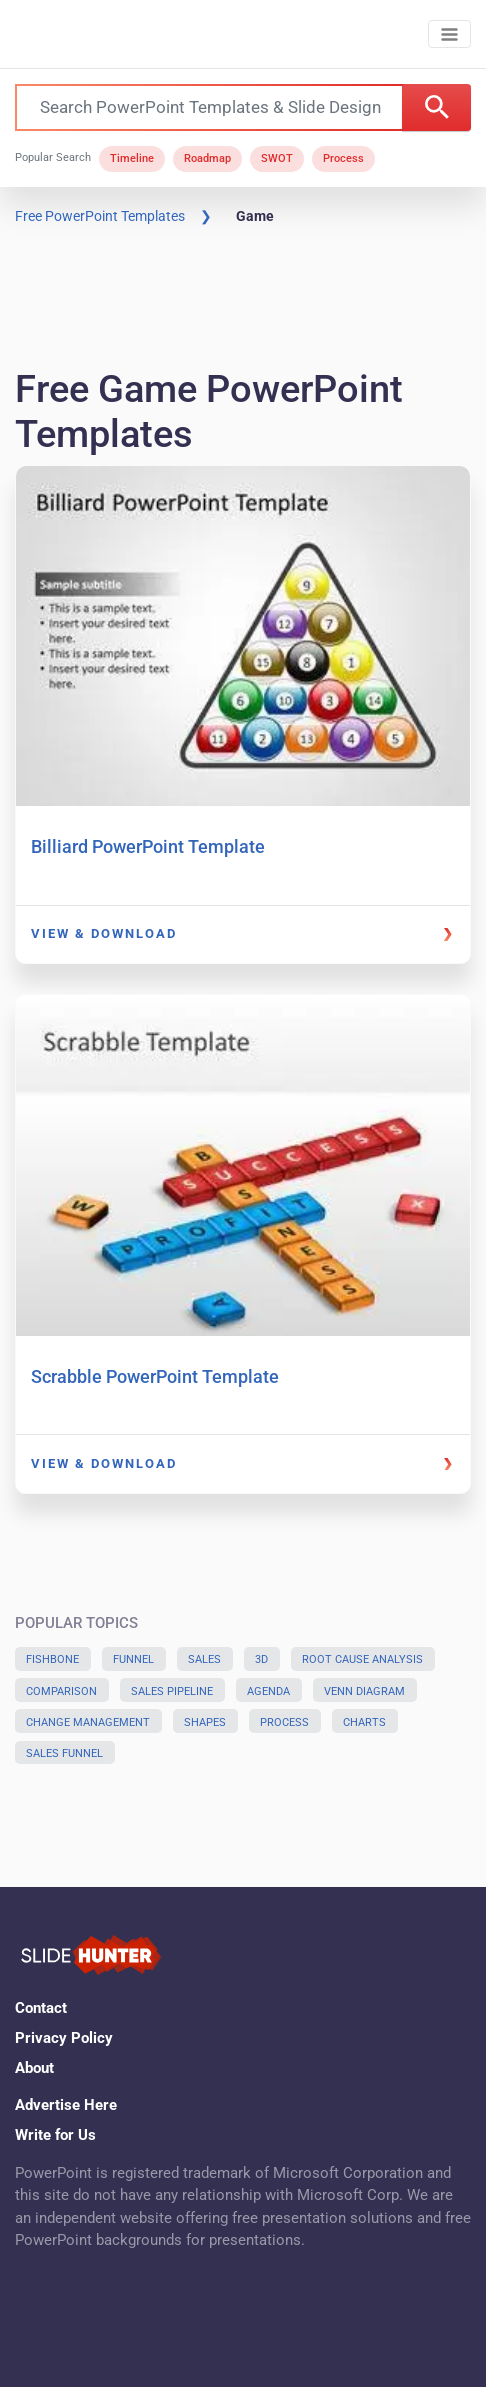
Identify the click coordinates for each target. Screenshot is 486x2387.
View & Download (104, 933)
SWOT (277, 158)
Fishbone (52, 1659)
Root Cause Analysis (362, 1659)
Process (343, 158)
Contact (41, 2008)
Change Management (88, 1722)
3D (261, 1659)
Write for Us (55, 2135)
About (34, 2068)
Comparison (61, 1691)
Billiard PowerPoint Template (148, 846)
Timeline (132, 158)
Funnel (133, 1659)
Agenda (268, 1691)
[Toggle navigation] (449, 34)
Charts (364, 1722)
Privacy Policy (64, 2038)
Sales (204, 1659)
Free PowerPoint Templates (100, 216)
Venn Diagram (364, 1691)
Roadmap (207, 158)
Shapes (205, 1722)
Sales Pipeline (172, 1691)
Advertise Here (66, 2105)
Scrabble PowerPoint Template (155, 1376)
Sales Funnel (64, 1753)
